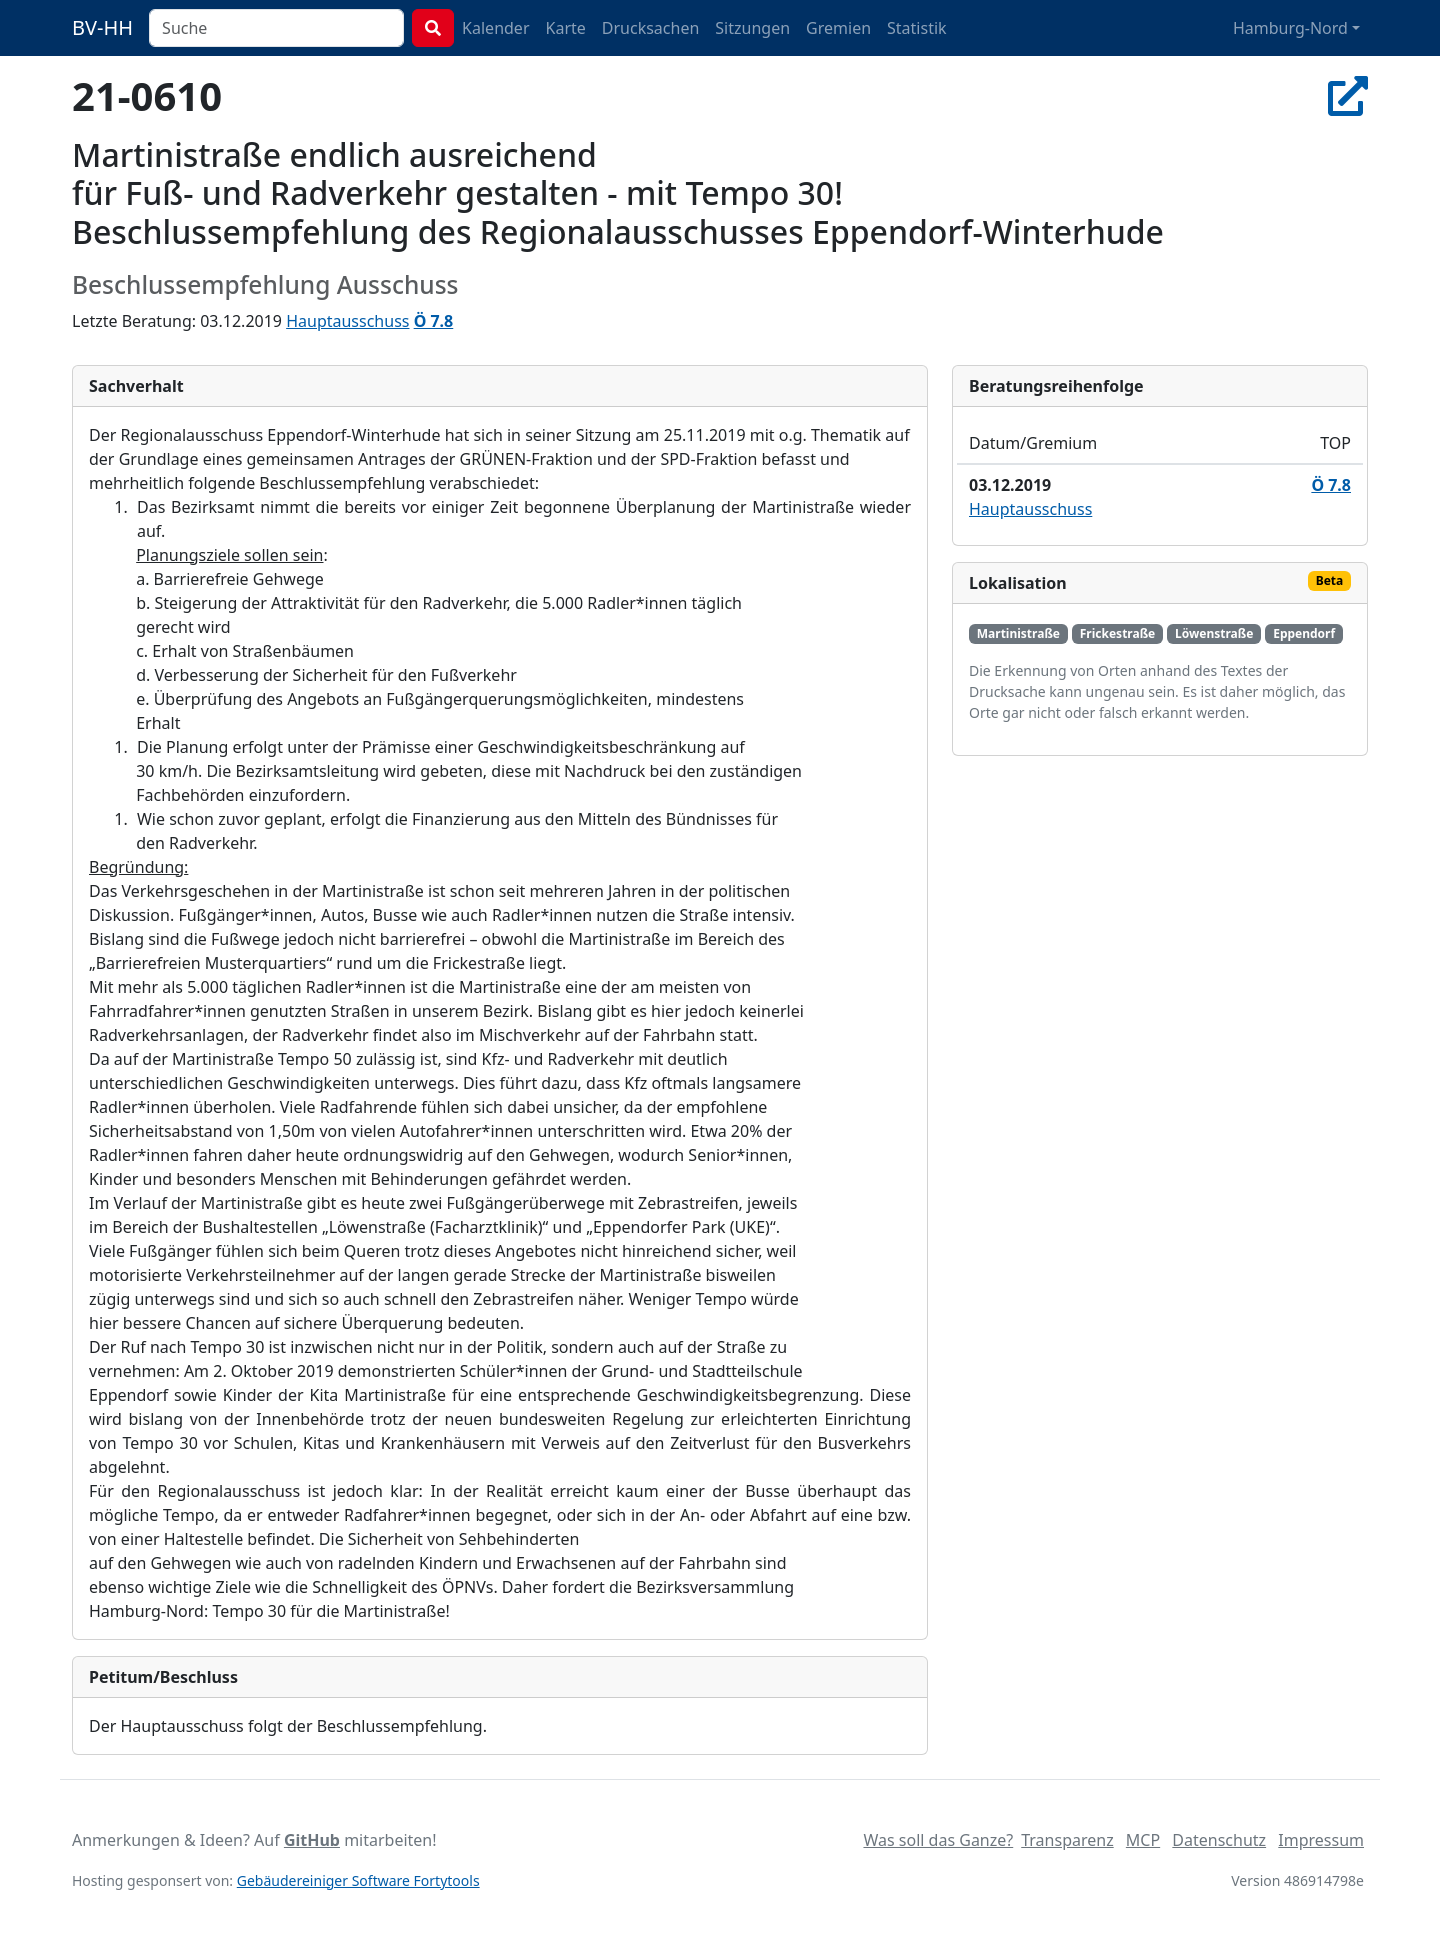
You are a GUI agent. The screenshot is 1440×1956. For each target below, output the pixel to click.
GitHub (312, 1840)
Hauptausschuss (347, 321)
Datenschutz (1219, 1840)
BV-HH (102, 27)
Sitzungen (752, 28)
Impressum (1321, 1840)
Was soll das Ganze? (938, 1840)
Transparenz (1067, 1840)
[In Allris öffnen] (1348, 95)
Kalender (495, 28)
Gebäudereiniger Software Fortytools (358, 1880)
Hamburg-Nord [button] (1290, 28)
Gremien (838, 28)
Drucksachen (651, 28)
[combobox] (276, 28)
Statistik (917, 28)
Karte (566, 28)
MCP (1143, 1840)
